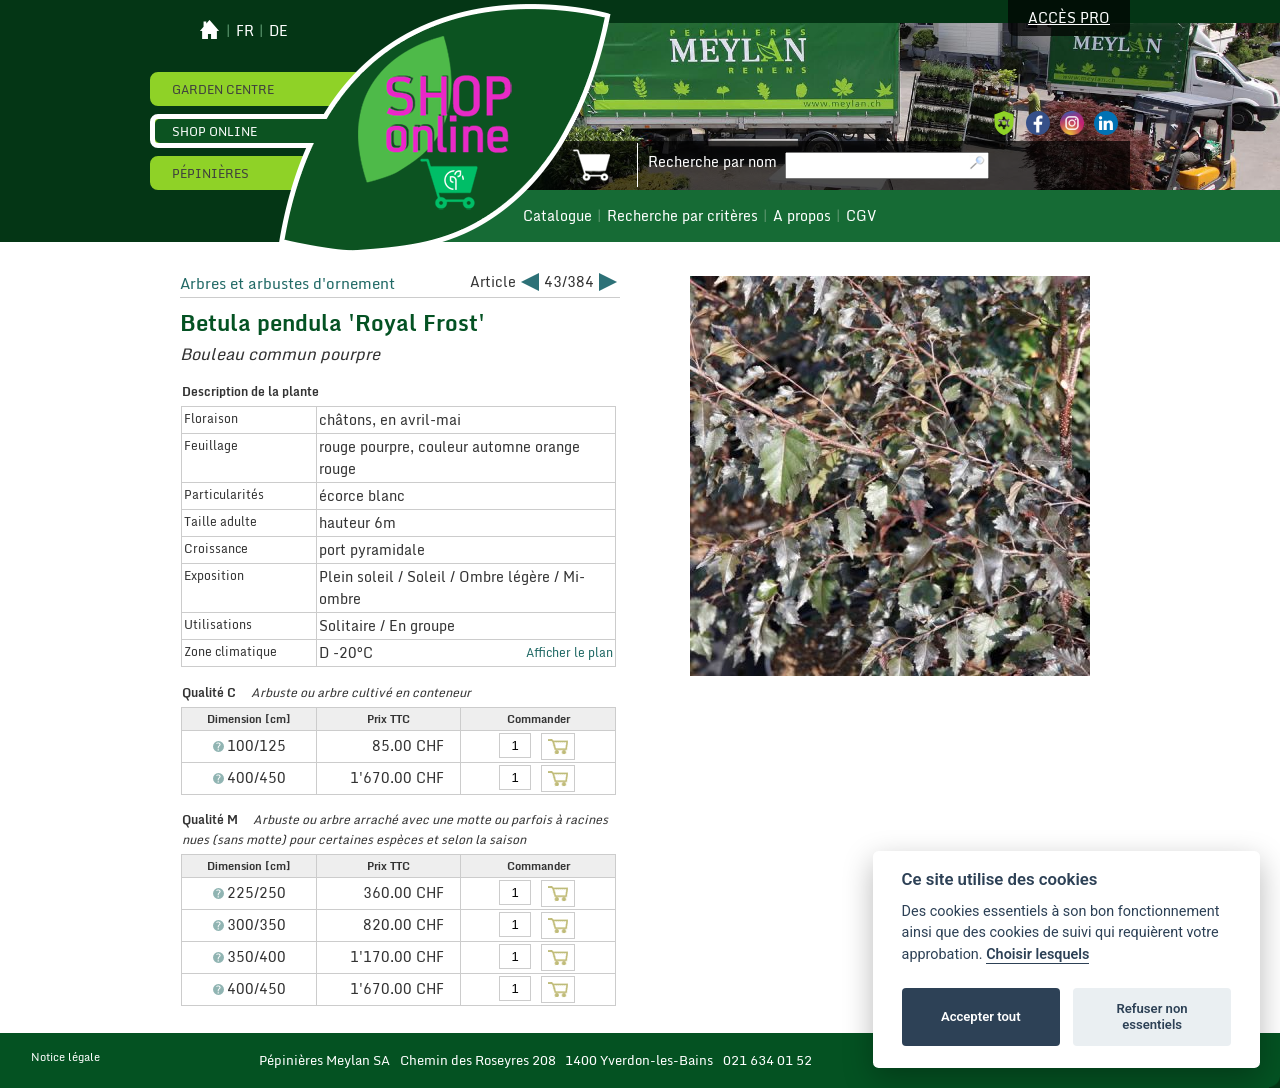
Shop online (214, 131)
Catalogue (557, 216)
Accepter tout (981, 1016)
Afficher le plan (569, 652)
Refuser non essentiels (1151, 1016)
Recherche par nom (712, 162)
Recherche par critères (682, 216)
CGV (861, 216)
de (278, 31)
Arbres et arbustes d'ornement (287, 283)
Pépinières (210, 173)
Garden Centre (223, 89)
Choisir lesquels (1037, 954)
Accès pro (1069, 18)
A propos (802, 216)
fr (245, 31)
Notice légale (65, 1057)
